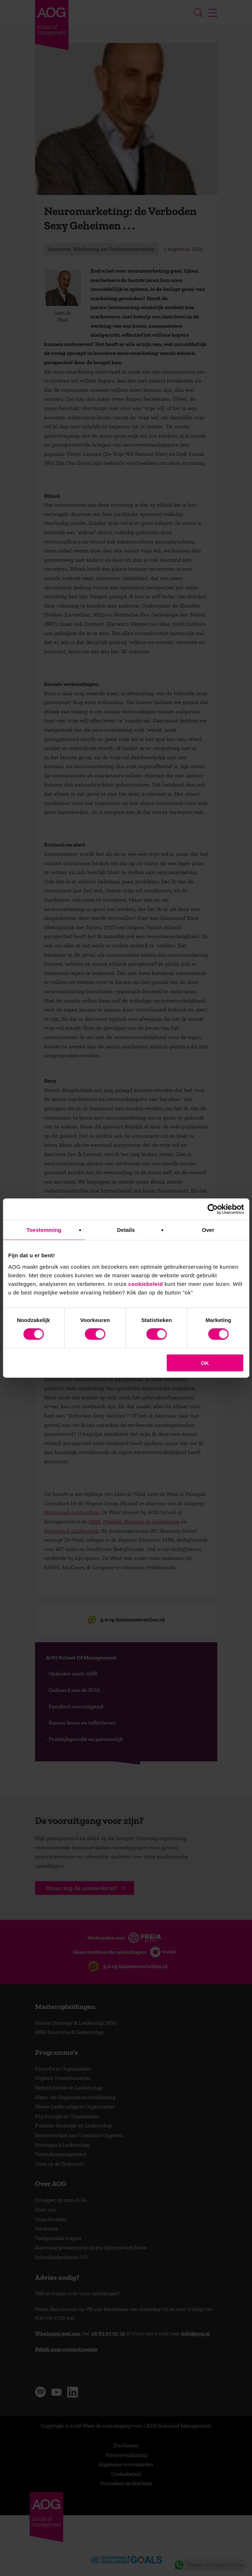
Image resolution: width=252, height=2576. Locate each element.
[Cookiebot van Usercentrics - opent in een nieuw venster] (212, 1209)
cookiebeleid (145, 1283)
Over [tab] (208, 1230)
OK (205, 1363)
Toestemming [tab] (43, 1230)
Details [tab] (126, 1230)
